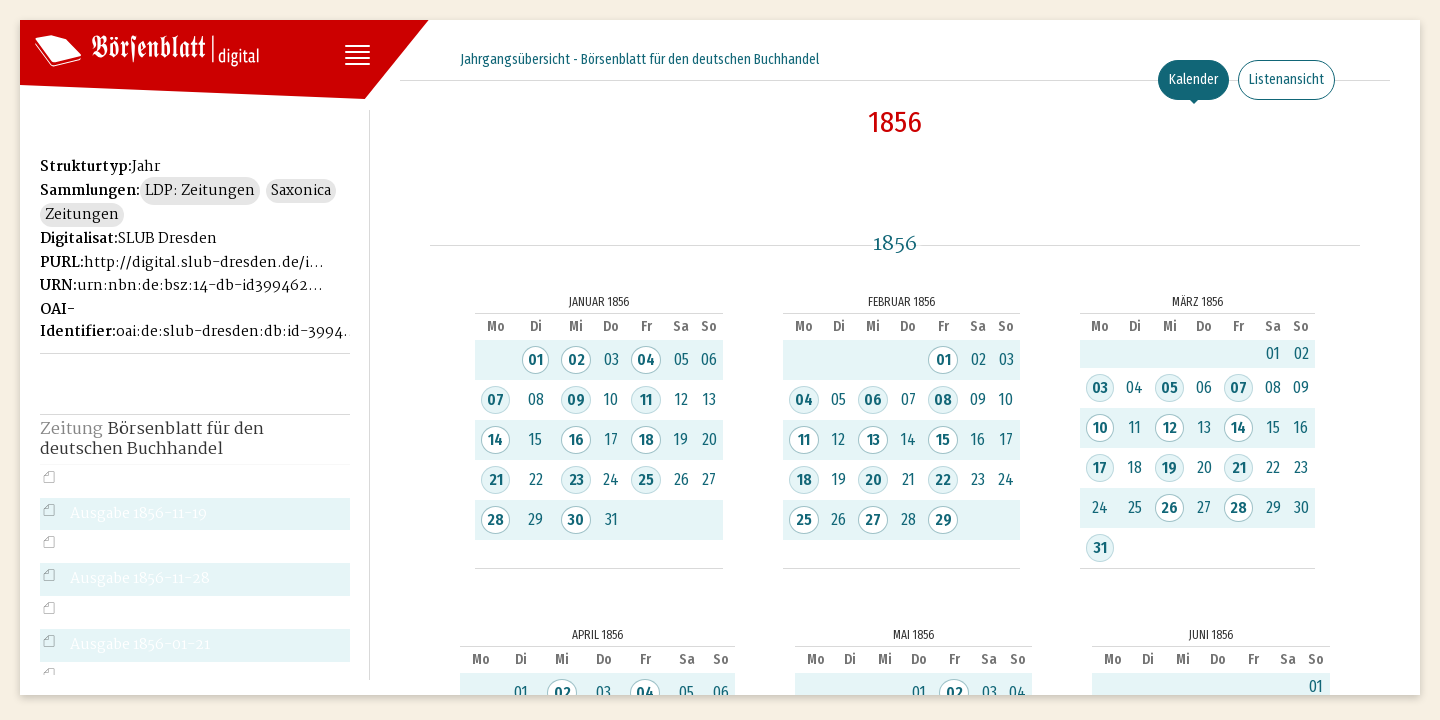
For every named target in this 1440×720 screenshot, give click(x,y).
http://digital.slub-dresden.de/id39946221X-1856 (207, 263)
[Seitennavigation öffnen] (355, 57)
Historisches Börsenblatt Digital (131, 96)
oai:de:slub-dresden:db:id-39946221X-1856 (239, 332)
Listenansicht (1286, 79)
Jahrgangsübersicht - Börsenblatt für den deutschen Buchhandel (639, 59)
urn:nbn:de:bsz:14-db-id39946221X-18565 (200, 286)
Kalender (1193, 79)
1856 (895, 122)
